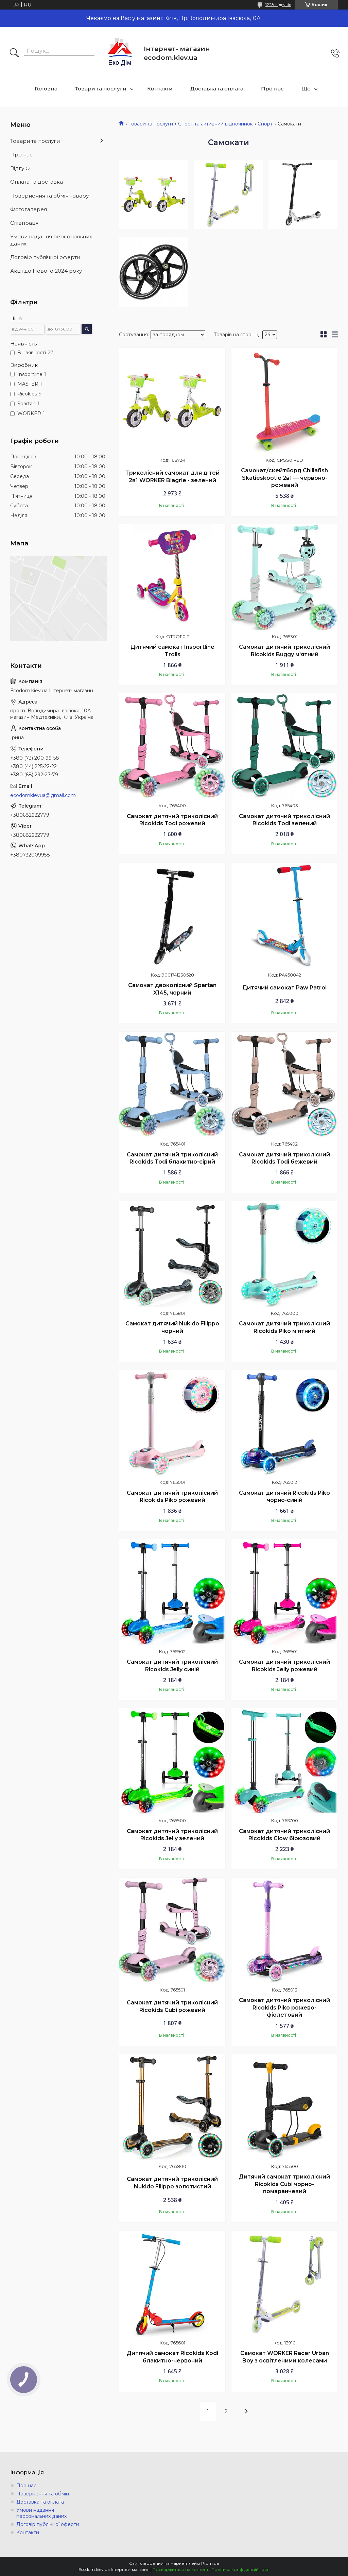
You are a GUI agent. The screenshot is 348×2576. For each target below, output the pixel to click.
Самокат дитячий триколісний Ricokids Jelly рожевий (284, 1666)
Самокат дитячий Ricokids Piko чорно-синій (284, 1497)
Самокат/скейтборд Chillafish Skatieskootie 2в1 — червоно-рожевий (284, 477)
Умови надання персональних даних (51, 240)
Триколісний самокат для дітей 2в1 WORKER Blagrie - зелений (172, 477)
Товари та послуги (100, 88)
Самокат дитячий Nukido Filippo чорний (172, 1327)
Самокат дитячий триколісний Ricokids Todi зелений (284, 820)
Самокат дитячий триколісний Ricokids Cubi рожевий (172, 2006)
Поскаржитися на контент (180, 2569)
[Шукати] (14, 53)
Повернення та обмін (42, 2494)
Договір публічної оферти (45, 257)
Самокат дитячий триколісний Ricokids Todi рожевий (172, 820)
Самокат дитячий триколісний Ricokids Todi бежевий (284, 1158)
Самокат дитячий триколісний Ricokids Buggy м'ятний (284, 651)
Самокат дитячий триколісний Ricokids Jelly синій (172, 1666)
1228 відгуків (278, 4)
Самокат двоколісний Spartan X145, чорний (172, 989)
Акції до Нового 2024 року (46, 271)
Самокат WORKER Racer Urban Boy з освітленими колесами (284, 2357)
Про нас (272, 88)
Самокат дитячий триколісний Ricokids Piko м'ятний (284, 1327)
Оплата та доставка (36, 182)
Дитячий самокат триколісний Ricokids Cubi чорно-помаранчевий (284, 2183)
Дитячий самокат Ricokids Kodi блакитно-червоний (172, 2357)
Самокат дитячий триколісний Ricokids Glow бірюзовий (284, 1835)
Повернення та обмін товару (49, 195)
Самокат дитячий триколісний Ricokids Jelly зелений (172, 1835)
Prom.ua (210, 2563)
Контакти (160, 88)
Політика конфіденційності (240, 2569)
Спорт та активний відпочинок (215, 124)
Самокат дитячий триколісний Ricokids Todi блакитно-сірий (172, 1158)
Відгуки (20, 168)
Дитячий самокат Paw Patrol (284, 987)
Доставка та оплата (216, 88)
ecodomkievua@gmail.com (43, 795)
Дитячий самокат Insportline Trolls (172, 651)
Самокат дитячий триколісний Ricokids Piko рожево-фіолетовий (284, 2007)
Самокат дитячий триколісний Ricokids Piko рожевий (172, 1497)
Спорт (265, 124)
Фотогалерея (28, 209)
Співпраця (24, 223)
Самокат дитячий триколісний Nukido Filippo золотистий (172, 2183)
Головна (46, 88)
